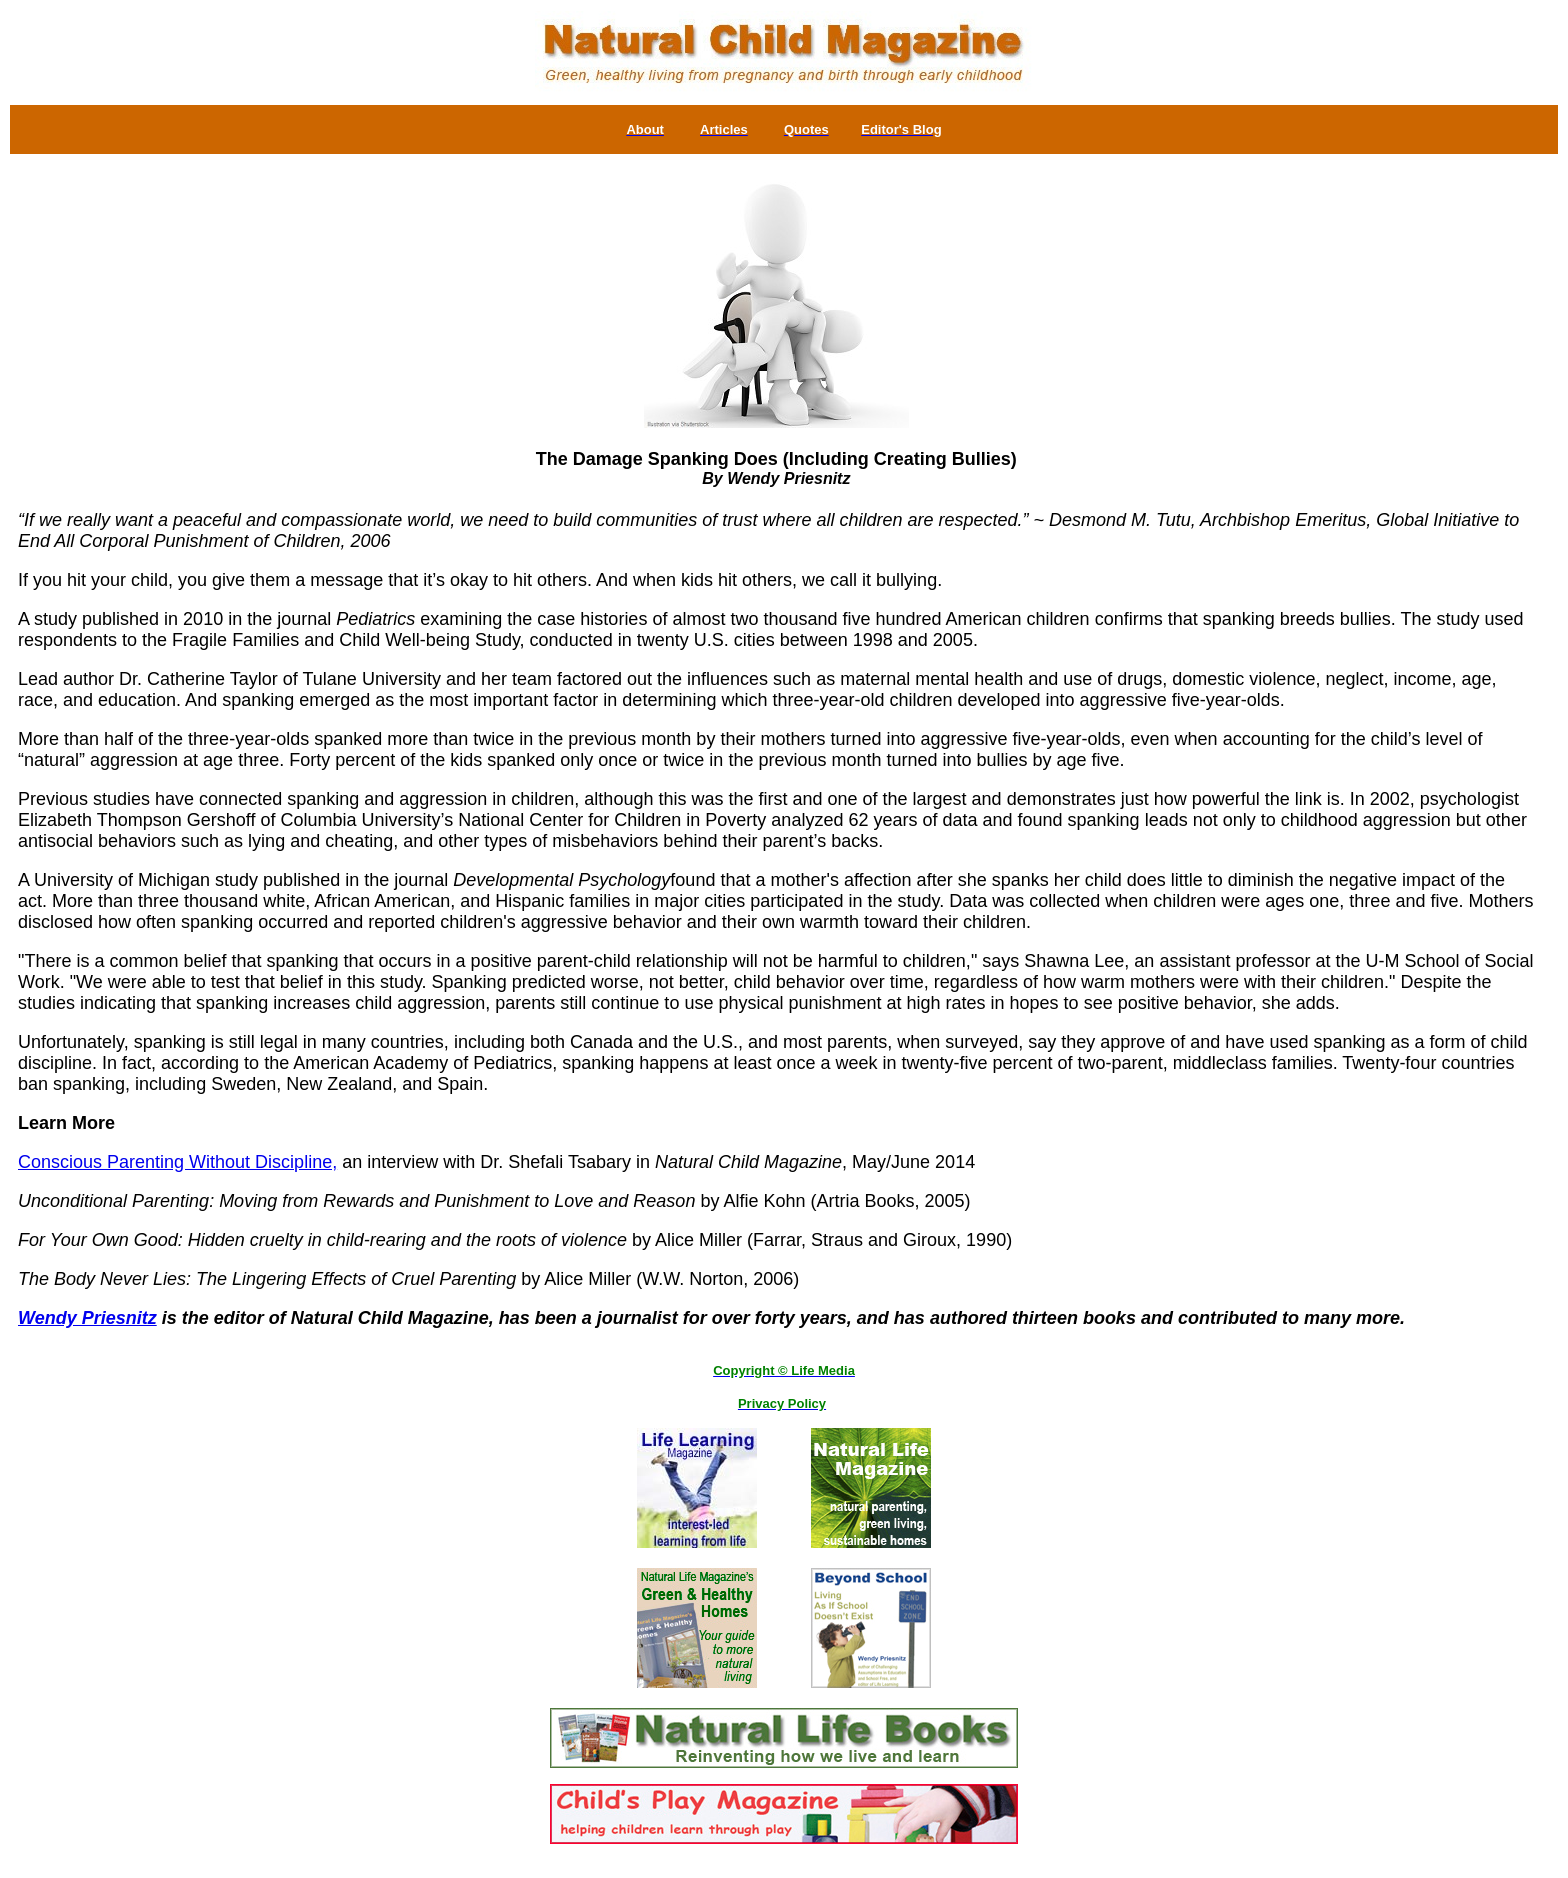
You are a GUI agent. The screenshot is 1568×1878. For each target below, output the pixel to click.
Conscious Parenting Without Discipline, (177, 1162)
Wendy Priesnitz (87, 1318)
